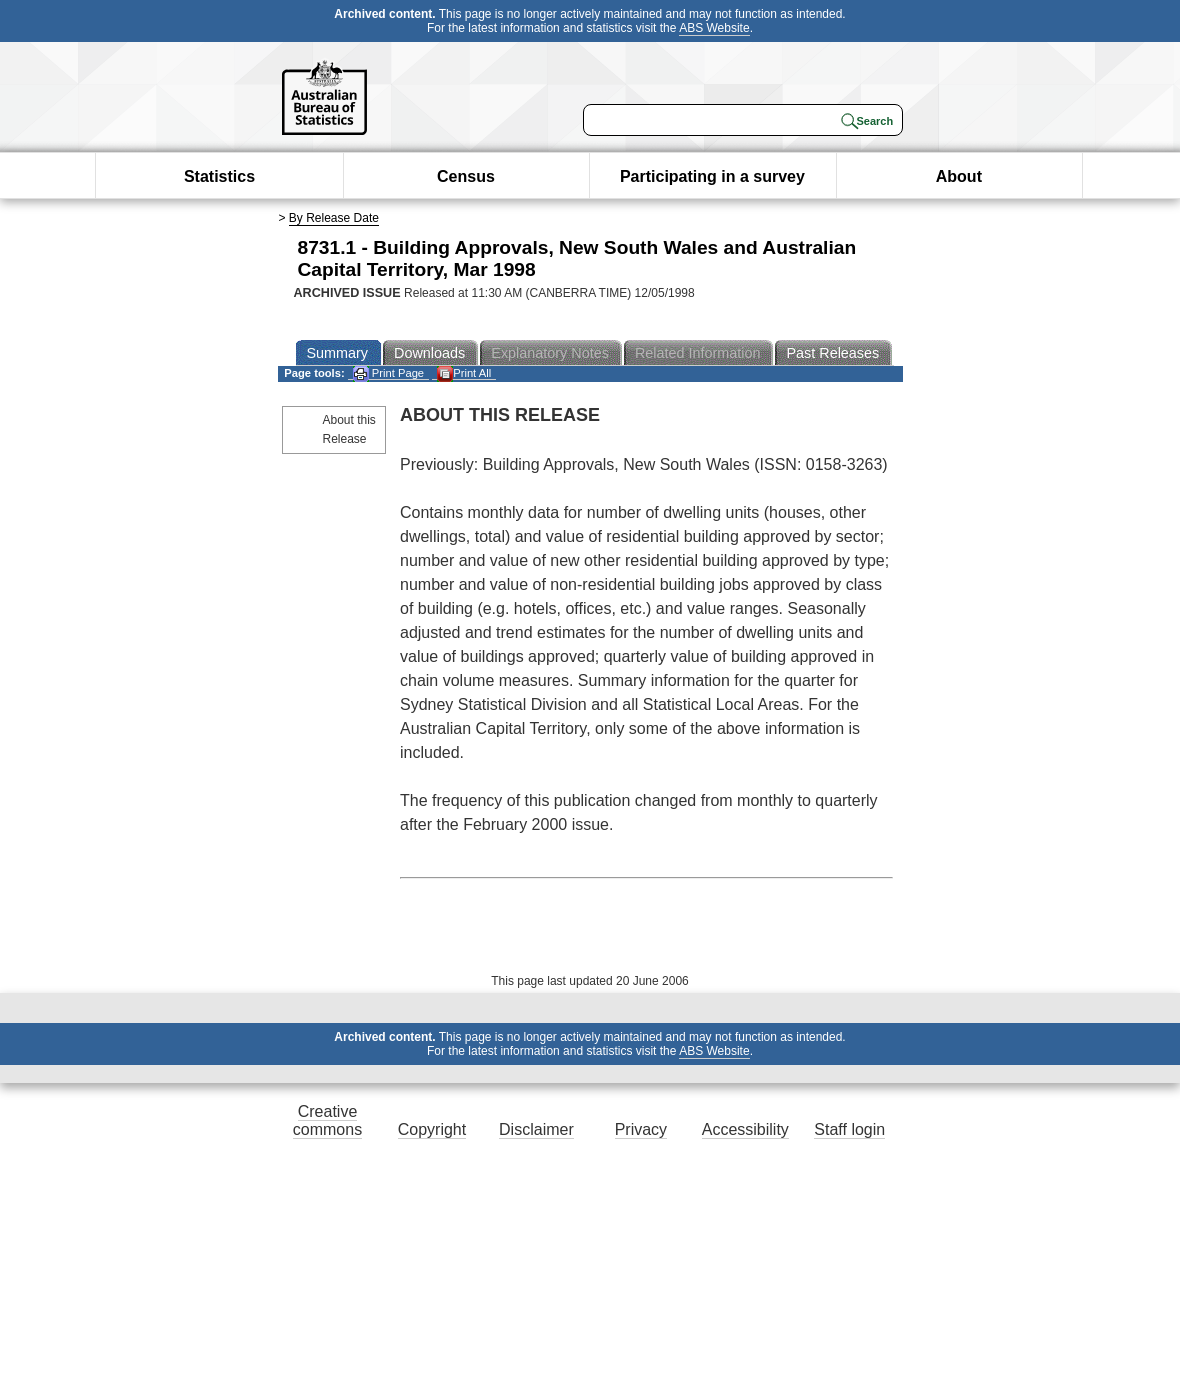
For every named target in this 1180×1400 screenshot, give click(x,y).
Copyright (432, 1129)
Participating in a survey (712, 176)
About (959, 176)
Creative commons (327, 1120)
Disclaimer (536, 1129)
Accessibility (745, 1129)
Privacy (641, 1129)
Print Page (388, 373)
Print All (464, 373)
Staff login (849, 1129)
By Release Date (334, 218)
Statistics (219, 176)
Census (466, 176)
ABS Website (714, 28)
